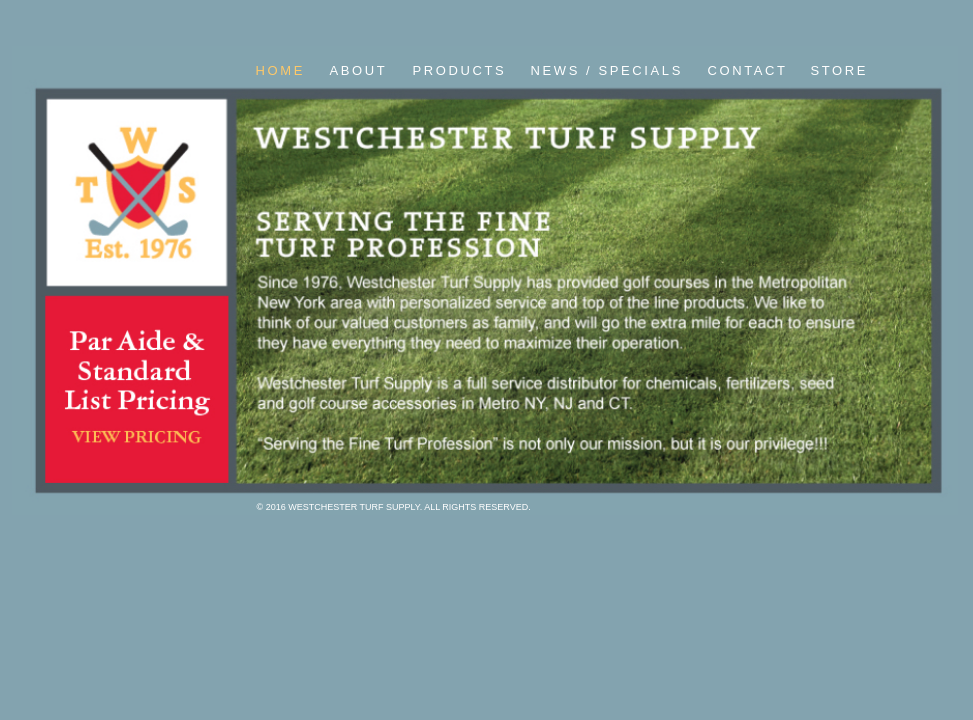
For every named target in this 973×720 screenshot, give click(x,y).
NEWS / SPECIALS (607, 70)
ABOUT (359, 70)
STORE (840, 70)
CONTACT (748, 70)
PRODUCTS (460, 70)
